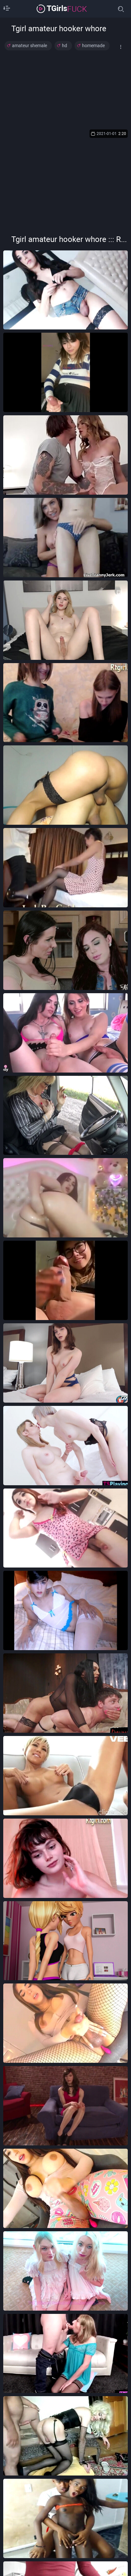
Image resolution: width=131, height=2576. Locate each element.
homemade (93, 45)
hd (64, 45)
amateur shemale (29, 45)
